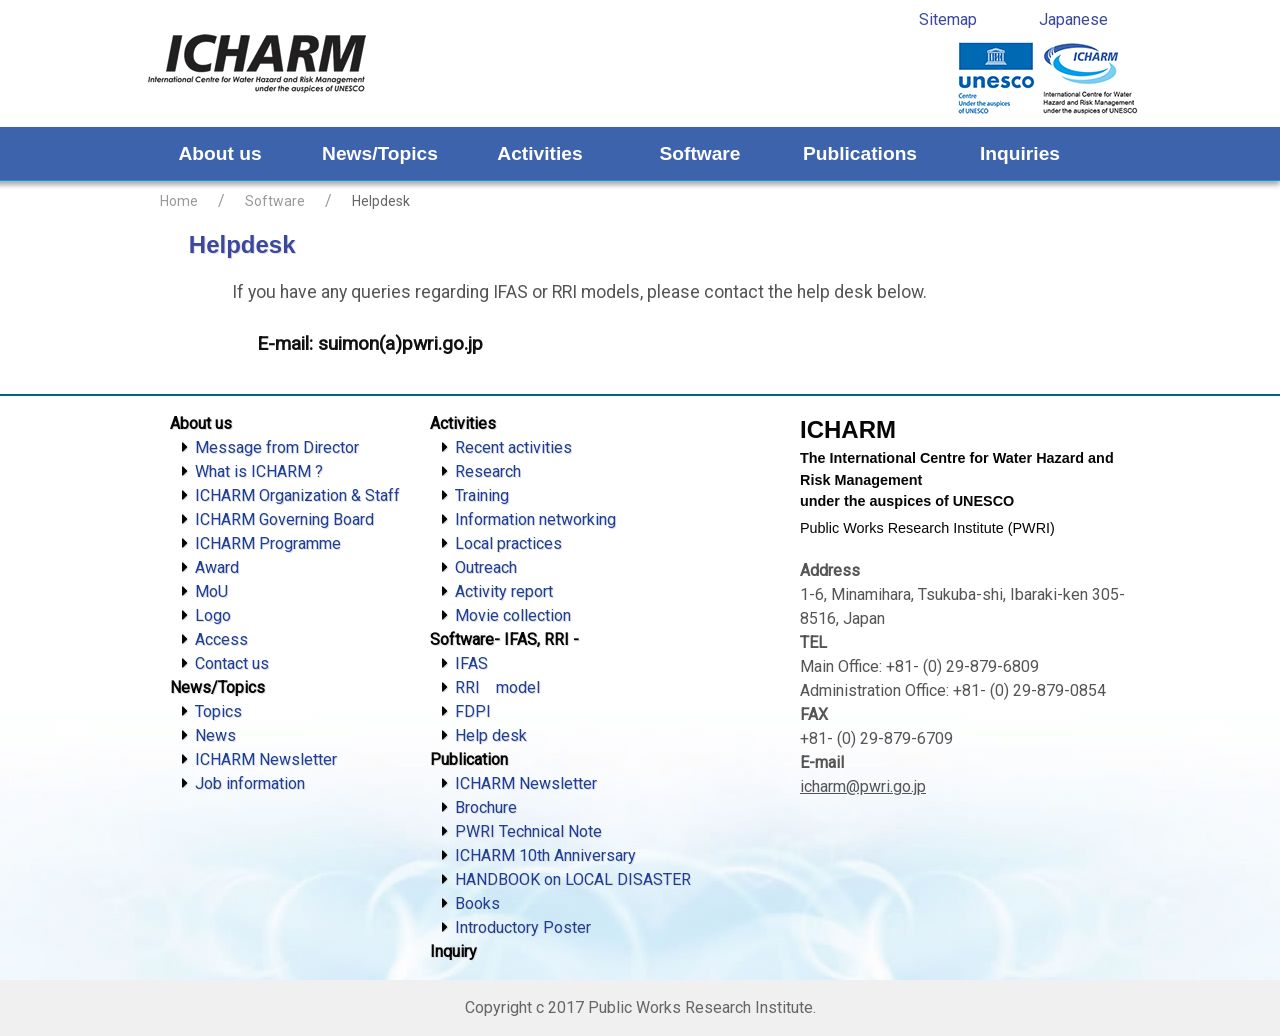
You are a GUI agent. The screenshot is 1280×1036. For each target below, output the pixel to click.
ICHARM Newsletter (266, 759)
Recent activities (513, 447)
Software (699, 153)
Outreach (486, 567)
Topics (218, 711)
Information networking (535, 519)
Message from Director (277, 447)
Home (179, 201)
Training (482, 495)
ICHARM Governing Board (284, 519)
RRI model (497, 687)
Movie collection (513, 615)
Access (221, 639)
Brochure (486, 807)
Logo (213, 615)
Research (488, 471)
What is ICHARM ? (259, 471)
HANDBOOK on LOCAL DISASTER (573, 879)
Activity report (504, 591)
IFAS (471, 663)
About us (219, 153)
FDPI (473, 711)
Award (217, 567)
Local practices (508, 543)
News (215, 735)
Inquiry (453, 951)
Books (477, 903)
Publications (860, 153)
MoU (211, 591)
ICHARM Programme (268, 543)
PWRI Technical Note (528, 831)
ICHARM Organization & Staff (297, 495)
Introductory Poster (523, 927)
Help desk (491, 735)
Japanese (1073, 19)
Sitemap (948, 19)
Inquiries (1020, 153)
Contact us (232, 663)
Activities (539, 153)
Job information (250, 783)
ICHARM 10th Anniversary (545, 855)
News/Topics (380, 153)
